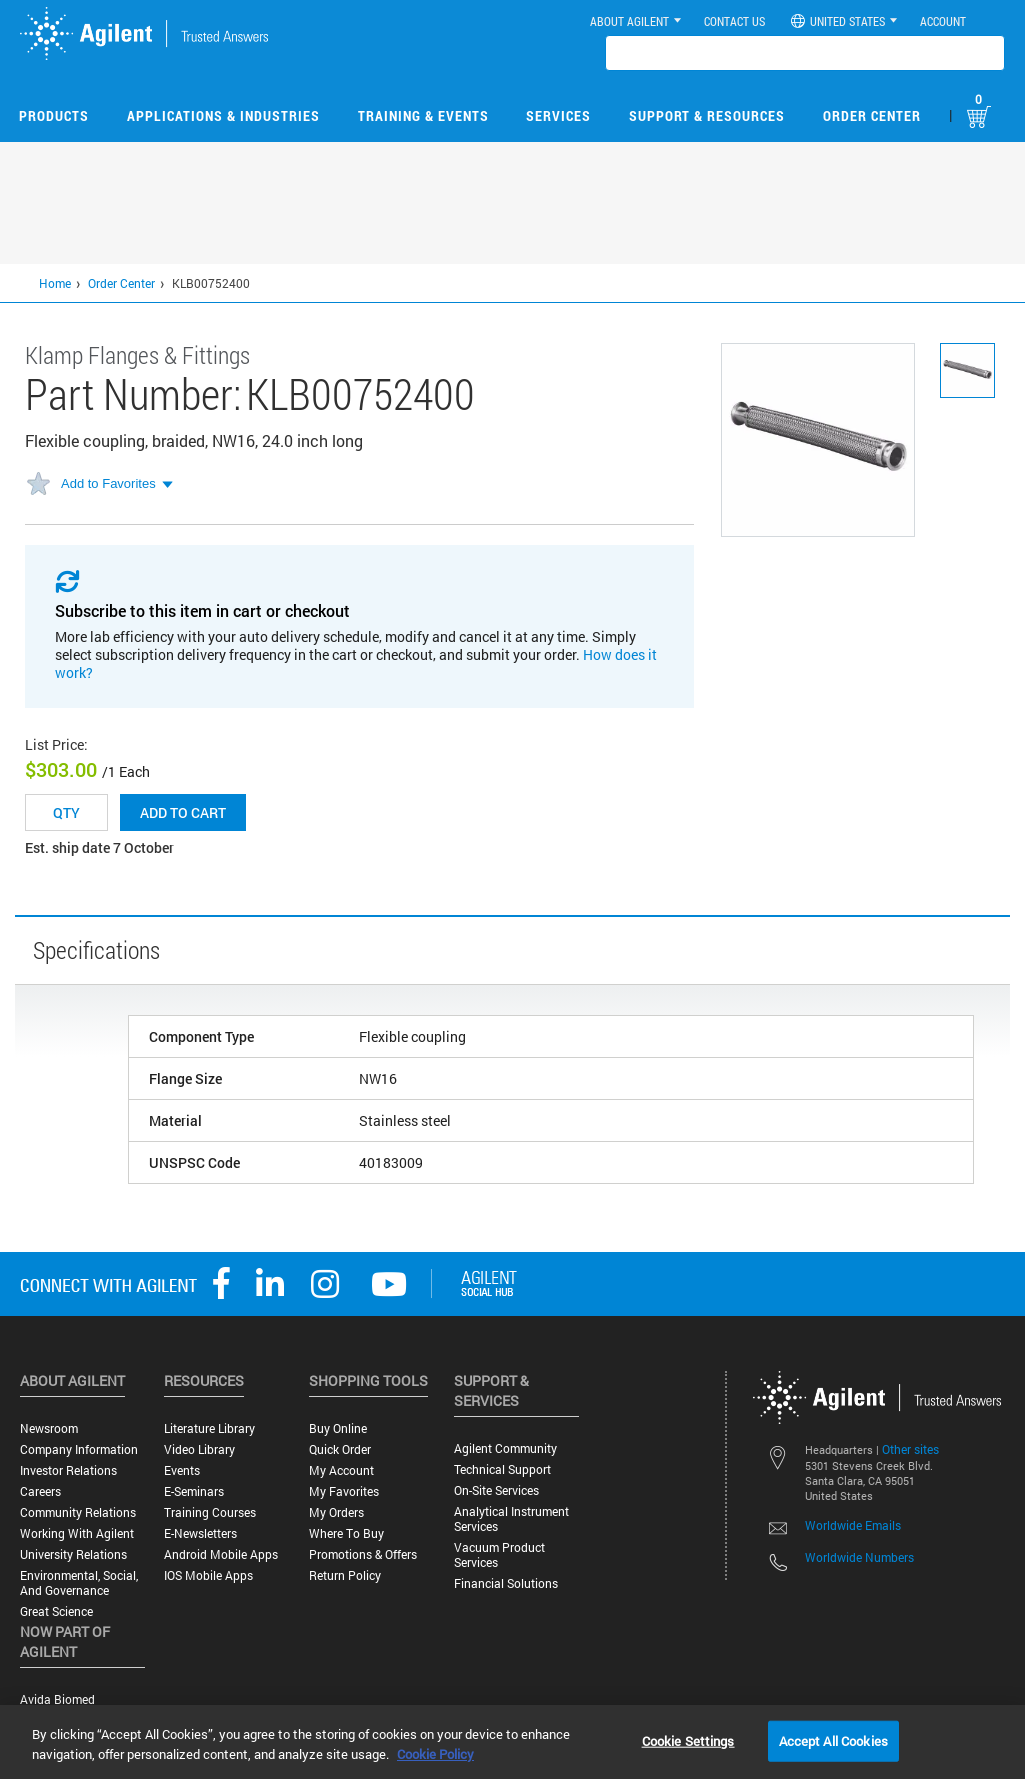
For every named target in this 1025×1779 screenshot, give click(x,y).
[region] (512, 1742)
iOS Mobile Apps (208, 1575)
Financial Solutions (506, 1583)
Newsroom (49, 1428)
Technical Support (502, 1469)
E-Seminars (194, 1491)
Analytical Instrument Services (511, 1519)
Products (54, 115)
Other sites (910, 1449)
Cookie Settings (688, 1740)
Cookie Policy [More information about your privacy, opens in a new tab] (435, 1754)
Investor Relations (68, 1470)
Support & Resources (707, 115)
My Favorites (344, 1491)
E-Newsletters (200, 1533)
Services (558, 115)
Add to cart (183, 812)
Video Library (199, 1449)
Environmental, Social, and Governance (79, 1583)
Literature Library (209, 1428)
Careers (40, 1491)
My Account (341, 1470)
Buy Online (338, 1428)
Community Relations (78, 1512)
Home (55, 283)
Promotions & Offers (363, 1554)
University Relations (73, 1554)
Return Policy (345, 1575)
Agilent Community (505, 1448)
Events (182, 1470)
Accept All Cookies (833, 1740)
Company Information (79, 1449)
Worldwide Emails (853, 1525)
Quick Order (340, 1449)
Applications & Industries (223, 115)
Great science (56, 1611)
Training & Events (423, 115)
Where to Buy (346, 1533)
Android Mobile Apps (221, 1554)
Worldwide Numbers (859, 1557)
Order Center (872, 115)
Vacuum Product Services (499, 1555)
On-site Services (496, 1490)
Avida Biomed (57, 1699)
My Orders (336, 1512)
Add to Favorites (108, 483)
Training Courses (210, 1512)
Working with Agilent (77, 1533)
